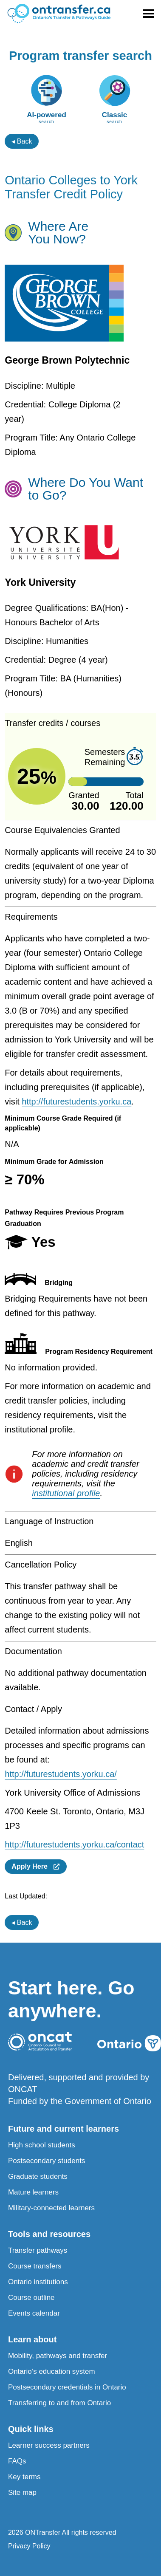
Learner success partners (49, 2445)
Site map (22, 2492)
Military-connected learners (51, 2208)
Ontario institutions (38, 2282)
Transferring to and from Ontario (59, 2403)
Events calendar (34, 2313)
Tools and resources (49, 2234)
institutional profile (66, 1493)
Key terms (24, 2477)
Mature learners (33, 2192)
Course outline (31, 2298)
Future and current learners (63, 2128)
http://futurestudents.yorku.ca (76, 1101)
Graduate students (38, 2176)
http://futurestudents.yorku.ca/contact (74, 1844)
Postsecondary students (46, 2161)
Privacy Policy (29, 2546)
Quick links (31, 2429)
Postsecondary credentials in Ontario (67, 2387)
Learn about (32, 2339)
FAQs (17, 2461)
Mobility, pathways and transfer (57, 2356)
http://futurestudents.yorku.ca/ (60, 1774)
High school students (41, 2145)
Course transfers (35, 2266)
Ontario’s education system (51, 2371)
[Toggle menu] (148, 13)
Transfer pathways (37, 2250)
